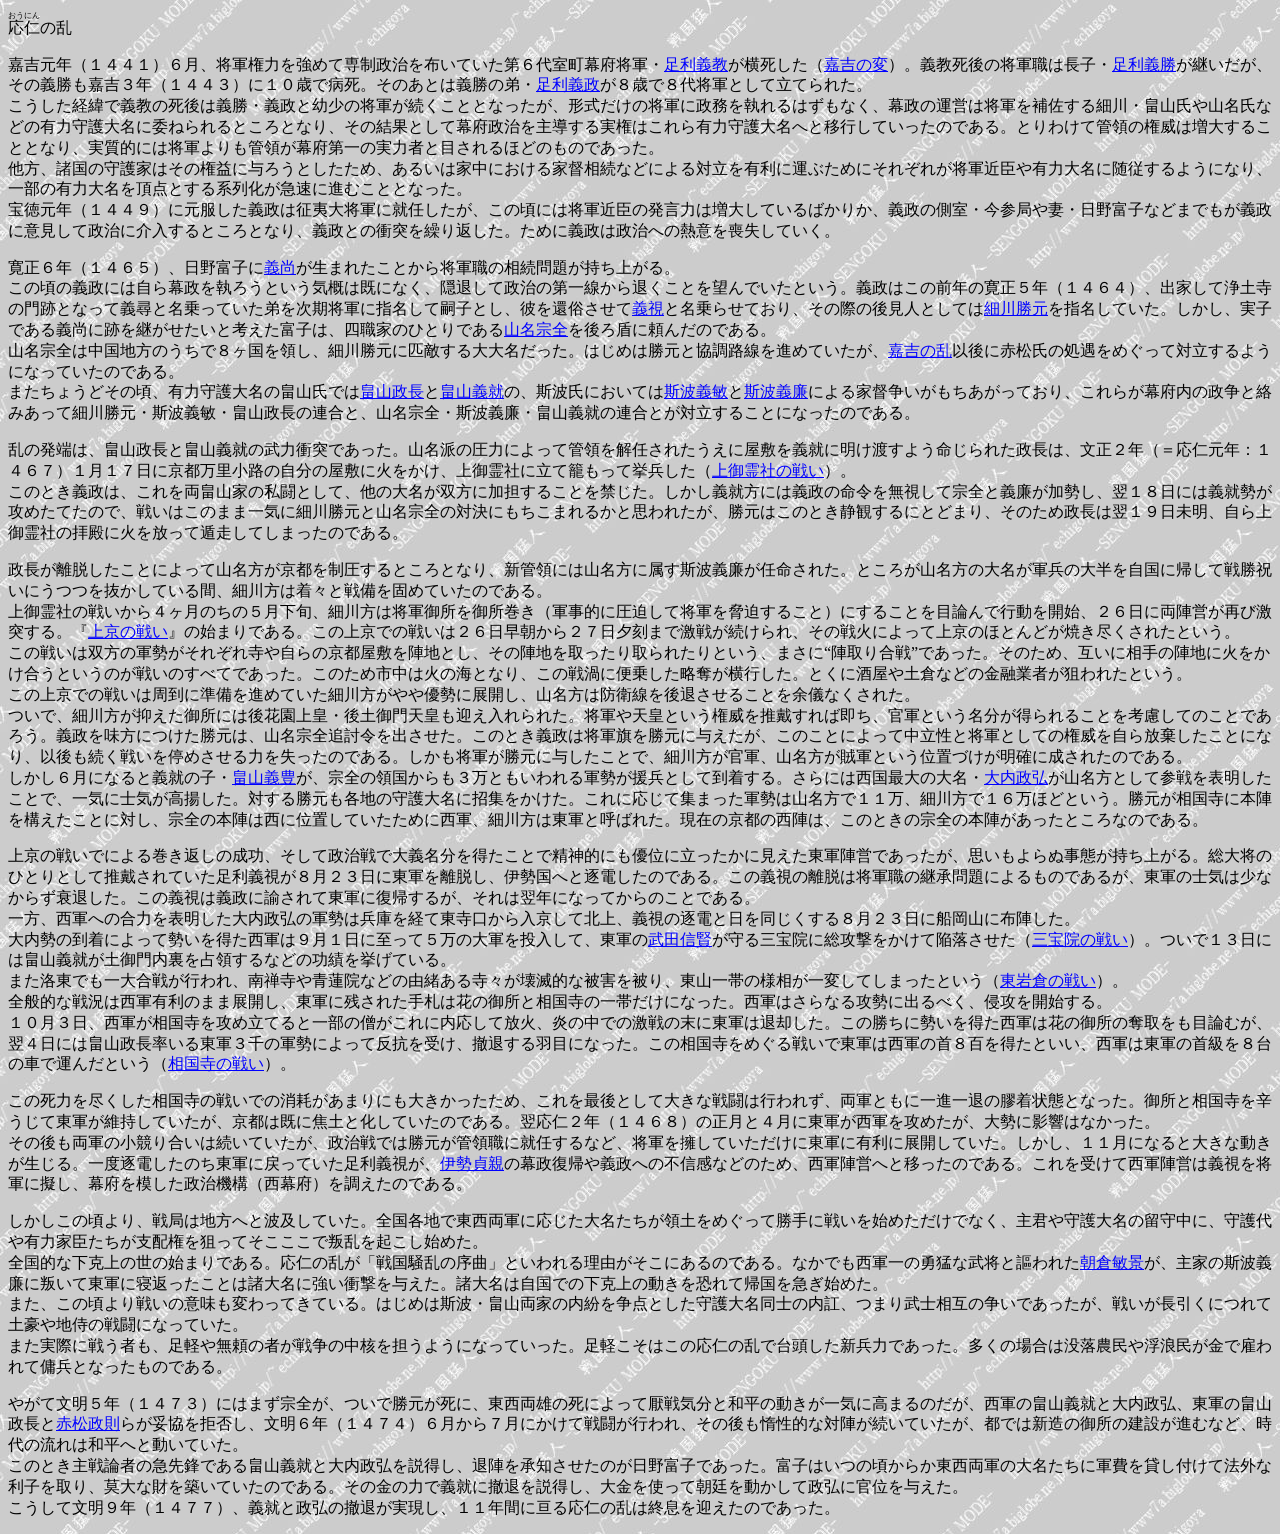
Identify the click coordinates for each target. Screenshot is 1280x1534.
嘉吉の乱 (920, 350)
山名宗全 (536, 329)
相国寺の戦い (216, 1063)
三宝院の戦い (1080, 939)
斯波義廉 (776, 391)
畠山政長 (392, 391)
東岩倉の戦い (1048, 980)
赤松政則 (88, 1423)
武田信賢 (680, 939)
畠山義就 (472, 391)
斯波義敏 (696, 391)
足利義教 (696, 64)
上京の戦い (128, 631)
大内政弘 (1016, 777)
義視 (648, 308)
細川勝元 (1016, 308)
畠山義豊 (264, 777)
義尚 (280, 267)
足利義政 (568, 84)
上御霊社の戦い (768, 470)
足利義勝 (1144, 64)
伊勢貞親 (472, 1163)
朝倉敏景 (1112, 1262)
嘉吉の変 (856, 64)
